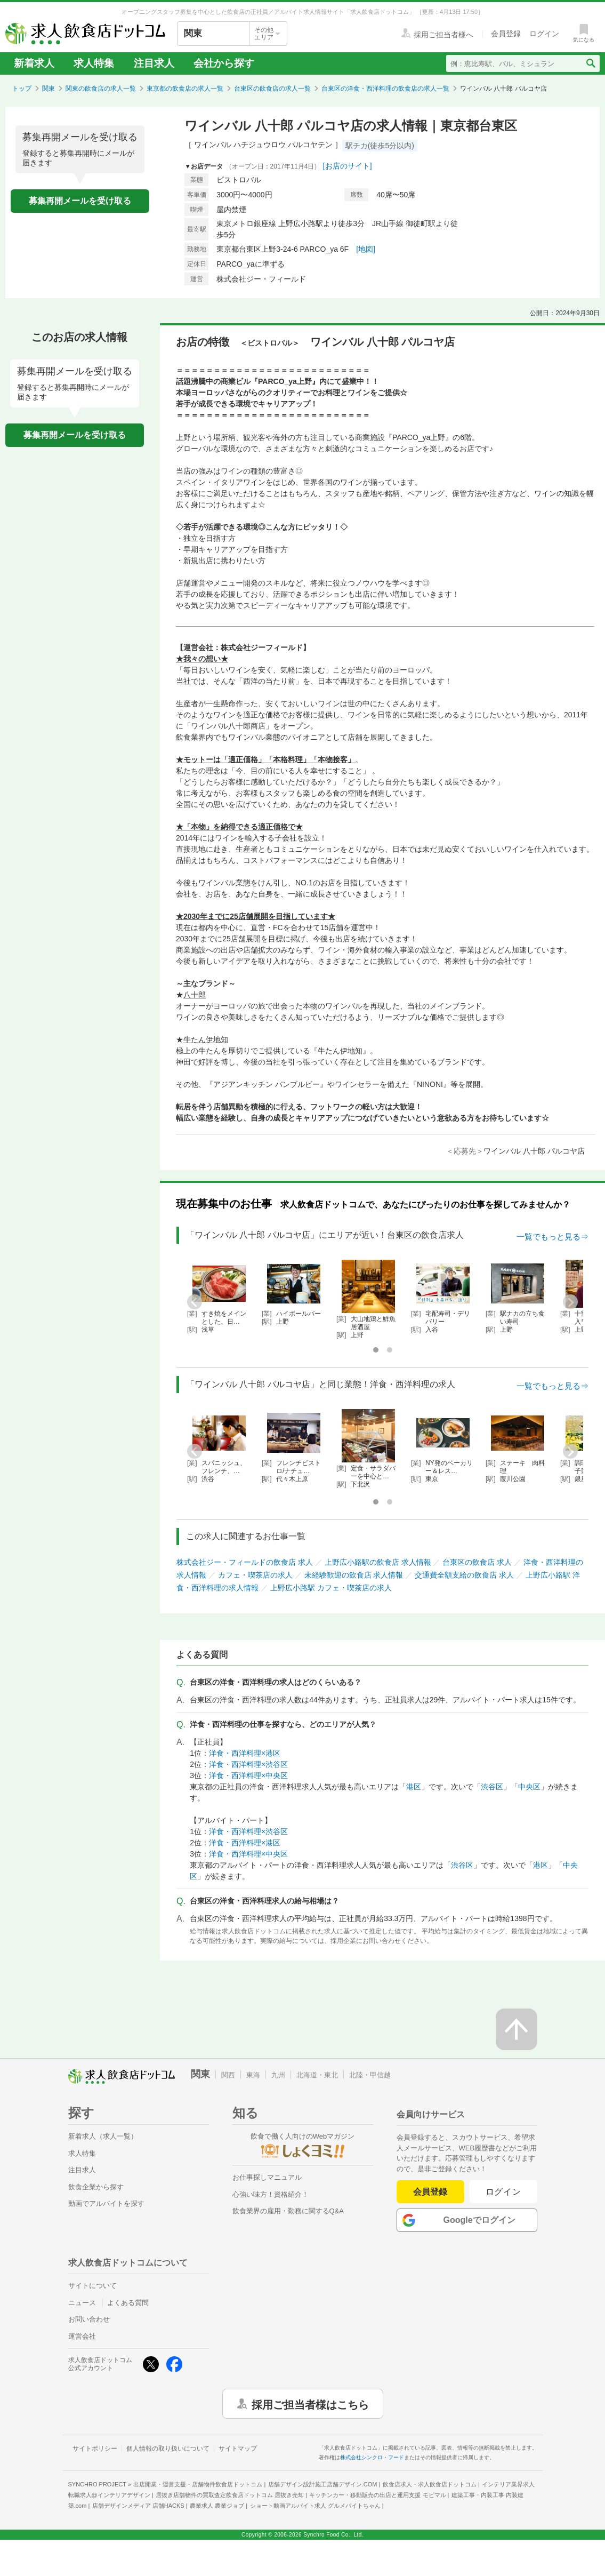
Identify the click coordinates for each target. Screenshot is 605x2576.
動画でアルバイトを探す (106, 2203)
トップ (21, 88)
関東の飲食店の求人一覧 (101, 88)
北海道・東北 (317, 2075)
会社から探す (223, 63)
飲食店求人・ (430, 2484)
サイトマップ (238, 2448)
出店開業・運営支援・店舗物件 (197, 2484)
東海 (253, 2075)
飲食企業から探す (96, 2187)
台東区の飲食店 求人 (477, 1562)
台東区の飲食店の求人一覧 (272, 88)
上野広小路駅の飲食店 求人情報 (378, 1562)
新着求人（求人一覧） (103, 2136)
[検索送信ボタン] (590, 63)
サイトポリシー (94, 2448)
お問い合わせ (89, 2319)
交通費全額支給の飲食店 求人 (464, 1575)
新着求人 (34, 63)
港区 (413, 1786)
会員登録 (430, 2191)
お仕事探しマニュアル (267, 2177)
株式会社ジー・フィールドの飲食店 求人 (244, 1562)
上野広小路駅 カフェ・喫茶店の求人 (331, 1587)
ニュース (82, 2303)
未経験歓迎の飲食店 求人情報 (354, 1575)
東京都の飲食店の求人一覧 (185, 88)
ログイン (503, 2191)
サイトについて (92, 2286)
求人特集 (94, 63)
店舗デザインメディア (138, 2505)
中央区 (529, 1786)
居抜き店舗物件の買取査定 (230, 2495)
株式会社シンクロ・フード (372, 2457)
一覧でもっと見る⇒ (552, 1236)
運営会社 (82, 2336)
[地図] (365, 249)
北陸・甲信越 (370, 2075)
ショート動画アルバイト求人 (315, 2505)
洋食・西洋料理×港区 (244, 1753)
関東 (48, 88)
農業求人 (217, 2505)
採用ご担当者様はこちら (310, 2403)
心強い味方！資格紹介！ (270, 2194)
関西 (228, 2075)
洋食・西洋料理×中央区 (248, 1775)
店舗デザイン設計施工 (322, 2484)
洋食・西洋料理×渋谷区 (248, 1764)
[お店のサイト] (347, 166)
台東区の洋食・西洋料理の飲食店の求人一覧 (385, 88)
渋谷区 (492, 1786)
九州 (278, 2075)
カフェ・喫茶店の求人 (255, 1575)
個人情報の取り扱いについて (167, 2448)
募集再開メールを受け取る (80, 200)
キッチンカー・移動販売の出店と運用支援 (377, 2495)
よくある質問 (128, 2303)
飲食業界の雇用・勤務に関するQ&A (288, 2211)
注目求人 (154, 63)
